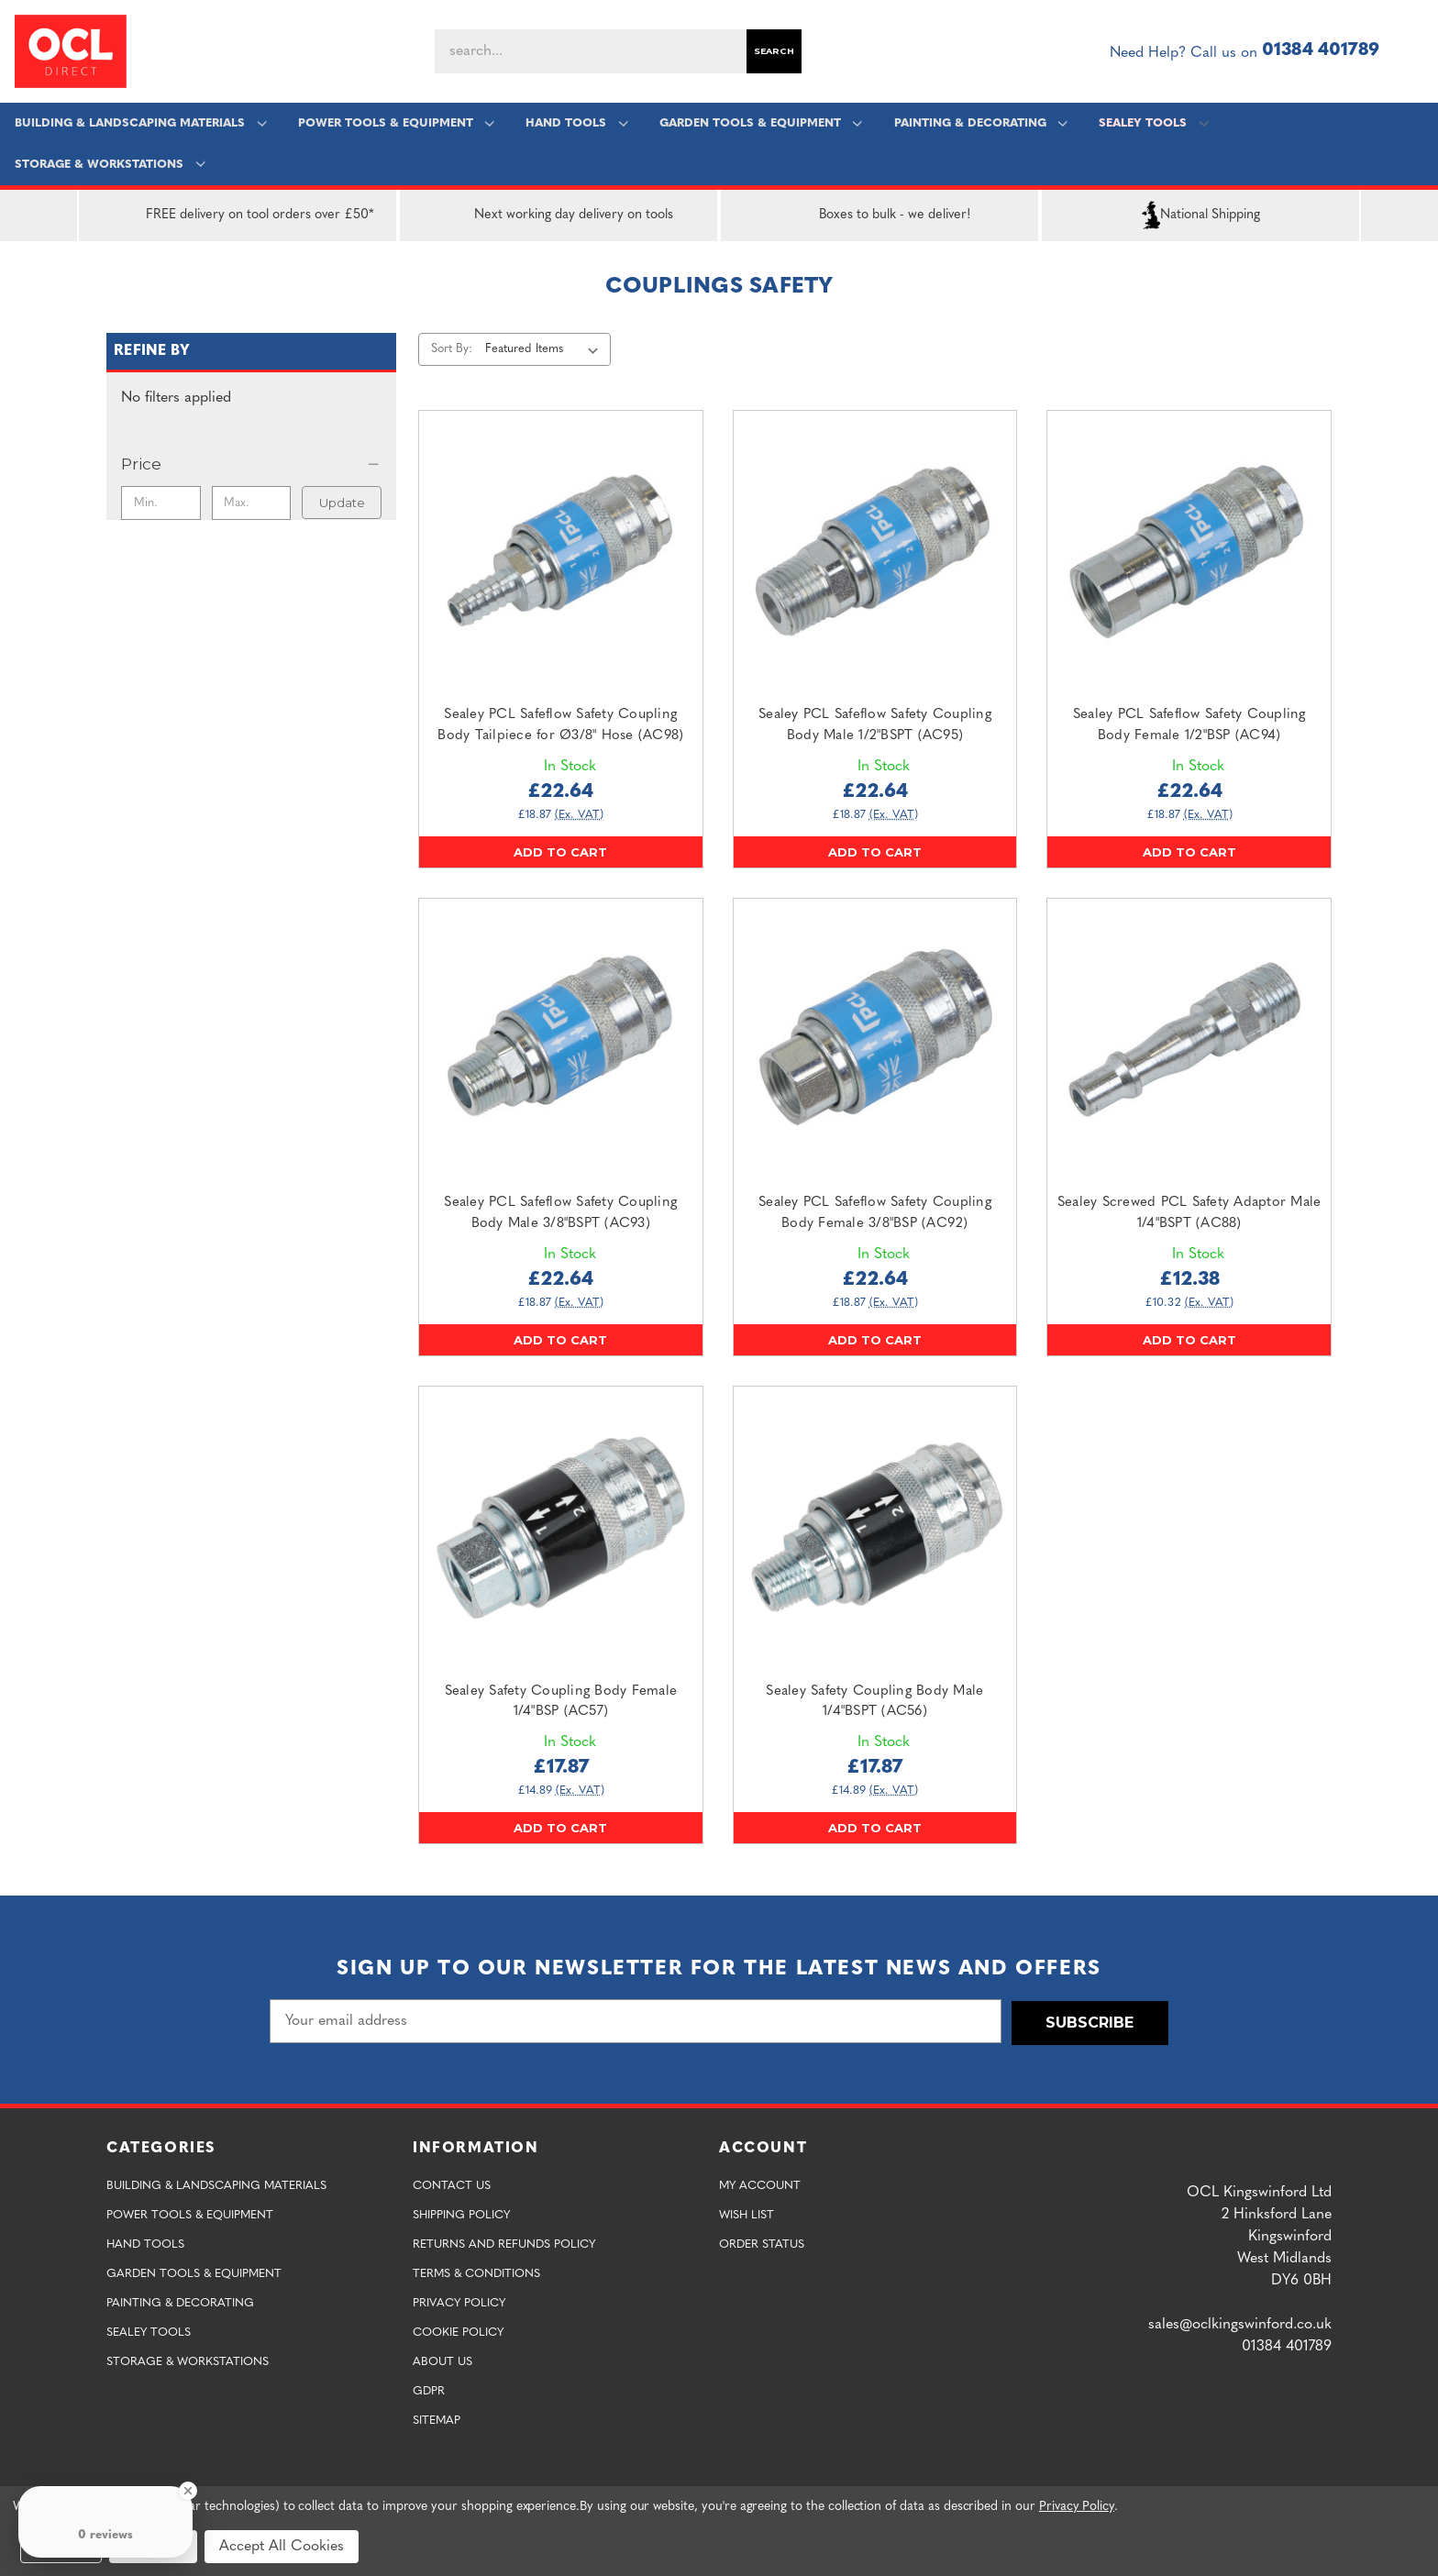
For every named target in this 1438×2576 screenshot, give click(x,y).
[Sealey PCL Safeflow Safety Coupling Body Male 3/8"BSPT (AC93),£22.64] (560, 1040)
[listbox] (545, 349)
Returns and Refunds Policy (504, 2243)
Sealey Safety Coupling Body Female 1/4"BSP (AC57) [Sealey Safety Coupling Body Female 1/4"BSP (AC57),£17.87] (561, 1702)
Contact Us (452, 2184)
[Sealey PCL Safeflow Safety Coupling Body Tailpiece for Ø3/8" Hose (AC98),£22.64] (560, 552)
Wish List (746, 2213)
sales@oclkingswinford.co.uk (1240, 2323)
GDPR (429, 2389)
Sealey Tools (1152, 123)
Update (342, 502)
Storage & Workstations (110, 165)
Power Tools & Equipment (396, 123)
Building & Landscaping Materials (141, 123)
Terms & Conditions (476, 2272)
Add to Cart (560, 852)
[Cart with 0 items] (1416, 51)
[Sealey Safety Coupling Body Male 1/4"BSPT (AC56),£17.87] (875, 1528)
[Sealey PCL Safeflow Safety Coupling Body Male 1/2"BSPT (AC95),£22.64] (875, 552)
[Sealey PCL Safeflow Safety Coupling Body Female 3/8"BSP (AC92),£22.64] (875, 1040)
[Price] (251, 464)
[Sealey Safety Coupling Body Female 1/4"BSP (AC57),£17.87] (560, 1528)
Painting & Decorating (979, 123)
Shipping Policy (461, 2213)
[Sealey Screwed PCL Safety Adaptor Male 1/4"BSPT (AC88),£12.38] (1189, 1040)
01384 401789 (1320, 51)
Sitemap (436, 2419)
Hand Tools (576, 123)
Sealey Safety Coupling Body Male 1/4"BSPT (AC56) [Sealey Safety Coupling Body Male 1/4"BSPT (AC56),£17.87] (874, 1702)
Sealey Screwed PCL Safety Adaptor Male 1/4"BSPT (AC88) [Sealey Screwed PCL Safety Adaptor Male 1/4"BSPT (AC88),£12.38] (1189, 1213)
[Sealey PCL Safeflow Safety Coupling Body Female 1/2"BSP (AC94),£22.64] (1189, 552)
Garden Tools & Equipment (760, 123)
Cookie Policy (458, 2331)
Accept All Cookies (281, 2546)
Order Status (761, 2243)
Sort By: (451, 349)
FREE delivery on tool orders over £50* (238, 215)
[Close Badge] (188, 2491)
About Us (442, 2360)
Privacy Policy (459, 2301)
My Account (760, 2184)
